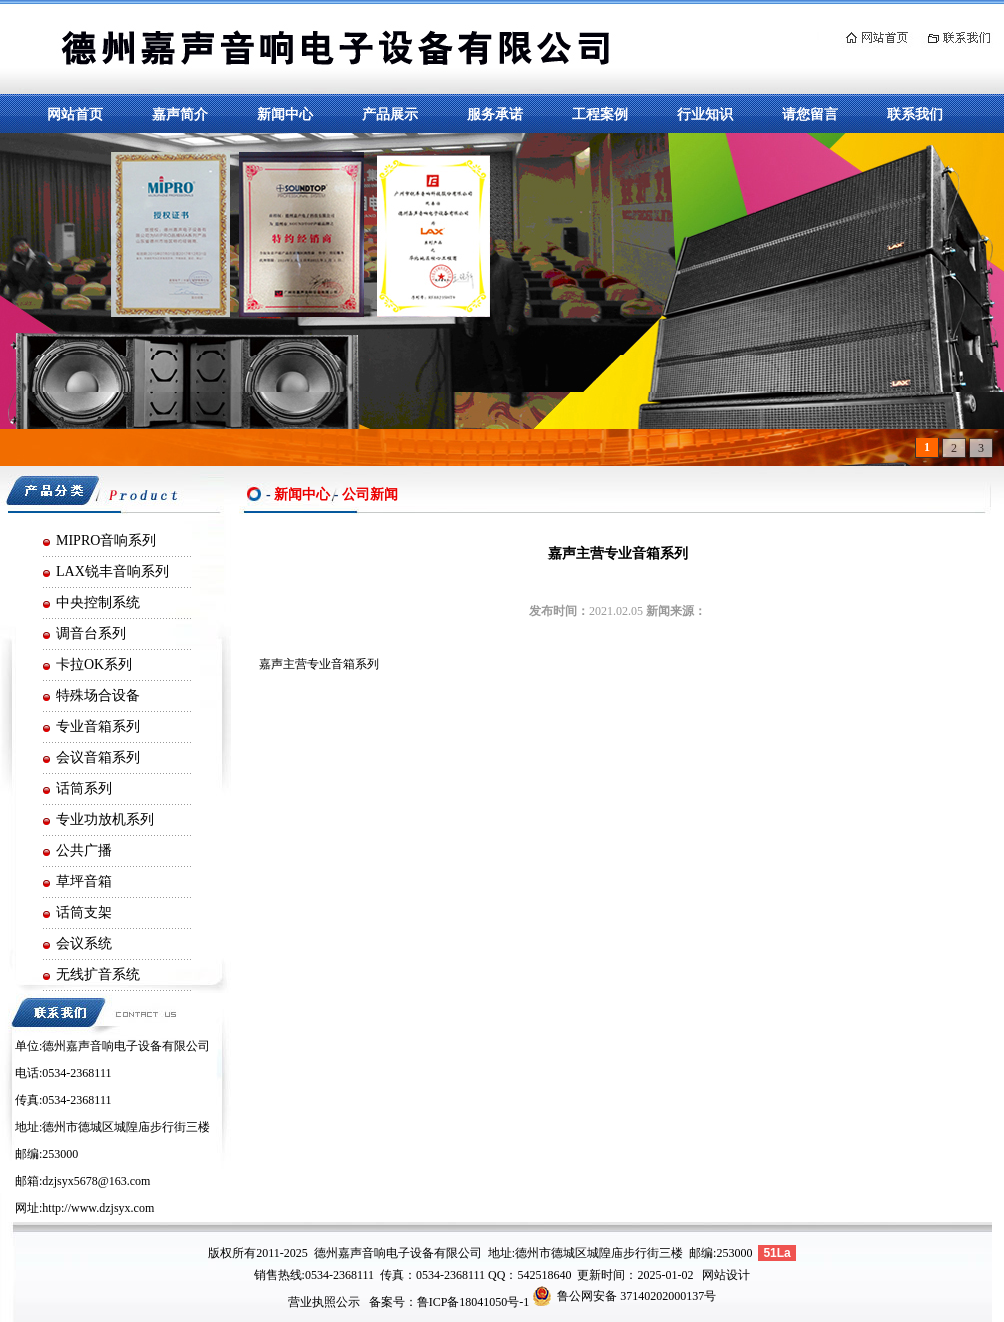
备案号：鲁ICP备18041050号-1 (449, 1302)
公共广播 (84, 850)
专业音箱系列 (98, 726)
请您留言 (810, 114)
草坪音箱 (84, 881)
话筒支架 (84, 912)
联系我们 (915, 114)
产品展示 (390, 114)
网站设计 (726, 1275)
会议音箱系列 (98, 757)
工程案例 (600, 114)
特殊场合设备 (98, 695)
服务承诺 (495, 114)
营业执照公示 (324, 1302)
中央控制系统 (98, 602)
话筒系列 (84, 788)
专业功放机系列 (105, 819)
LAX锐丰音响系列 (112, 571)
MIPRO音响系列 (106, 540)
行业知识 (705, 114)
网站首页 (75, 114)
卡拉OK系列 (94, 664)
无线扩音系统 (98, 974)
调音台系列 (91, 633)
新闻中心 (285, 114)
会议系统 (84, 943)
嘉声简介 (180, 114)
